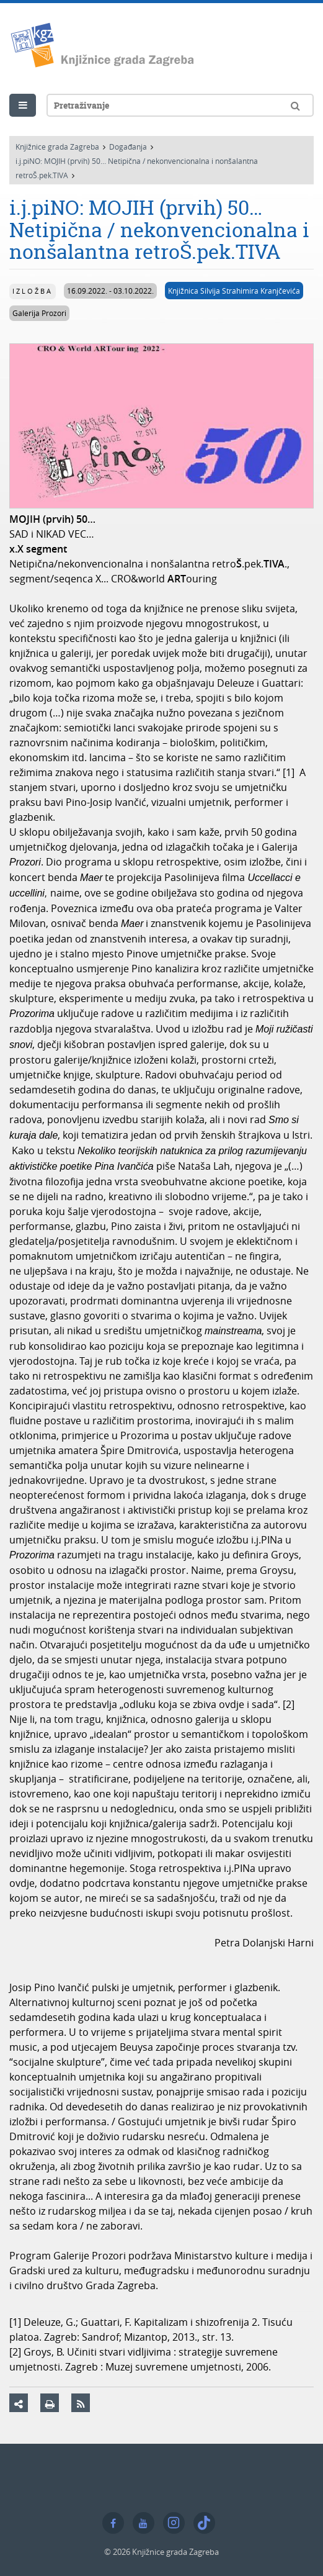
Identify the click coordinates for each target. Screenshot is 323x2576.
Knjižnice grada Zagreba (57, 146)
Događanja (128, 146)
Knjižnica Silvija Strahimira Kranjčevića (234, 291)
